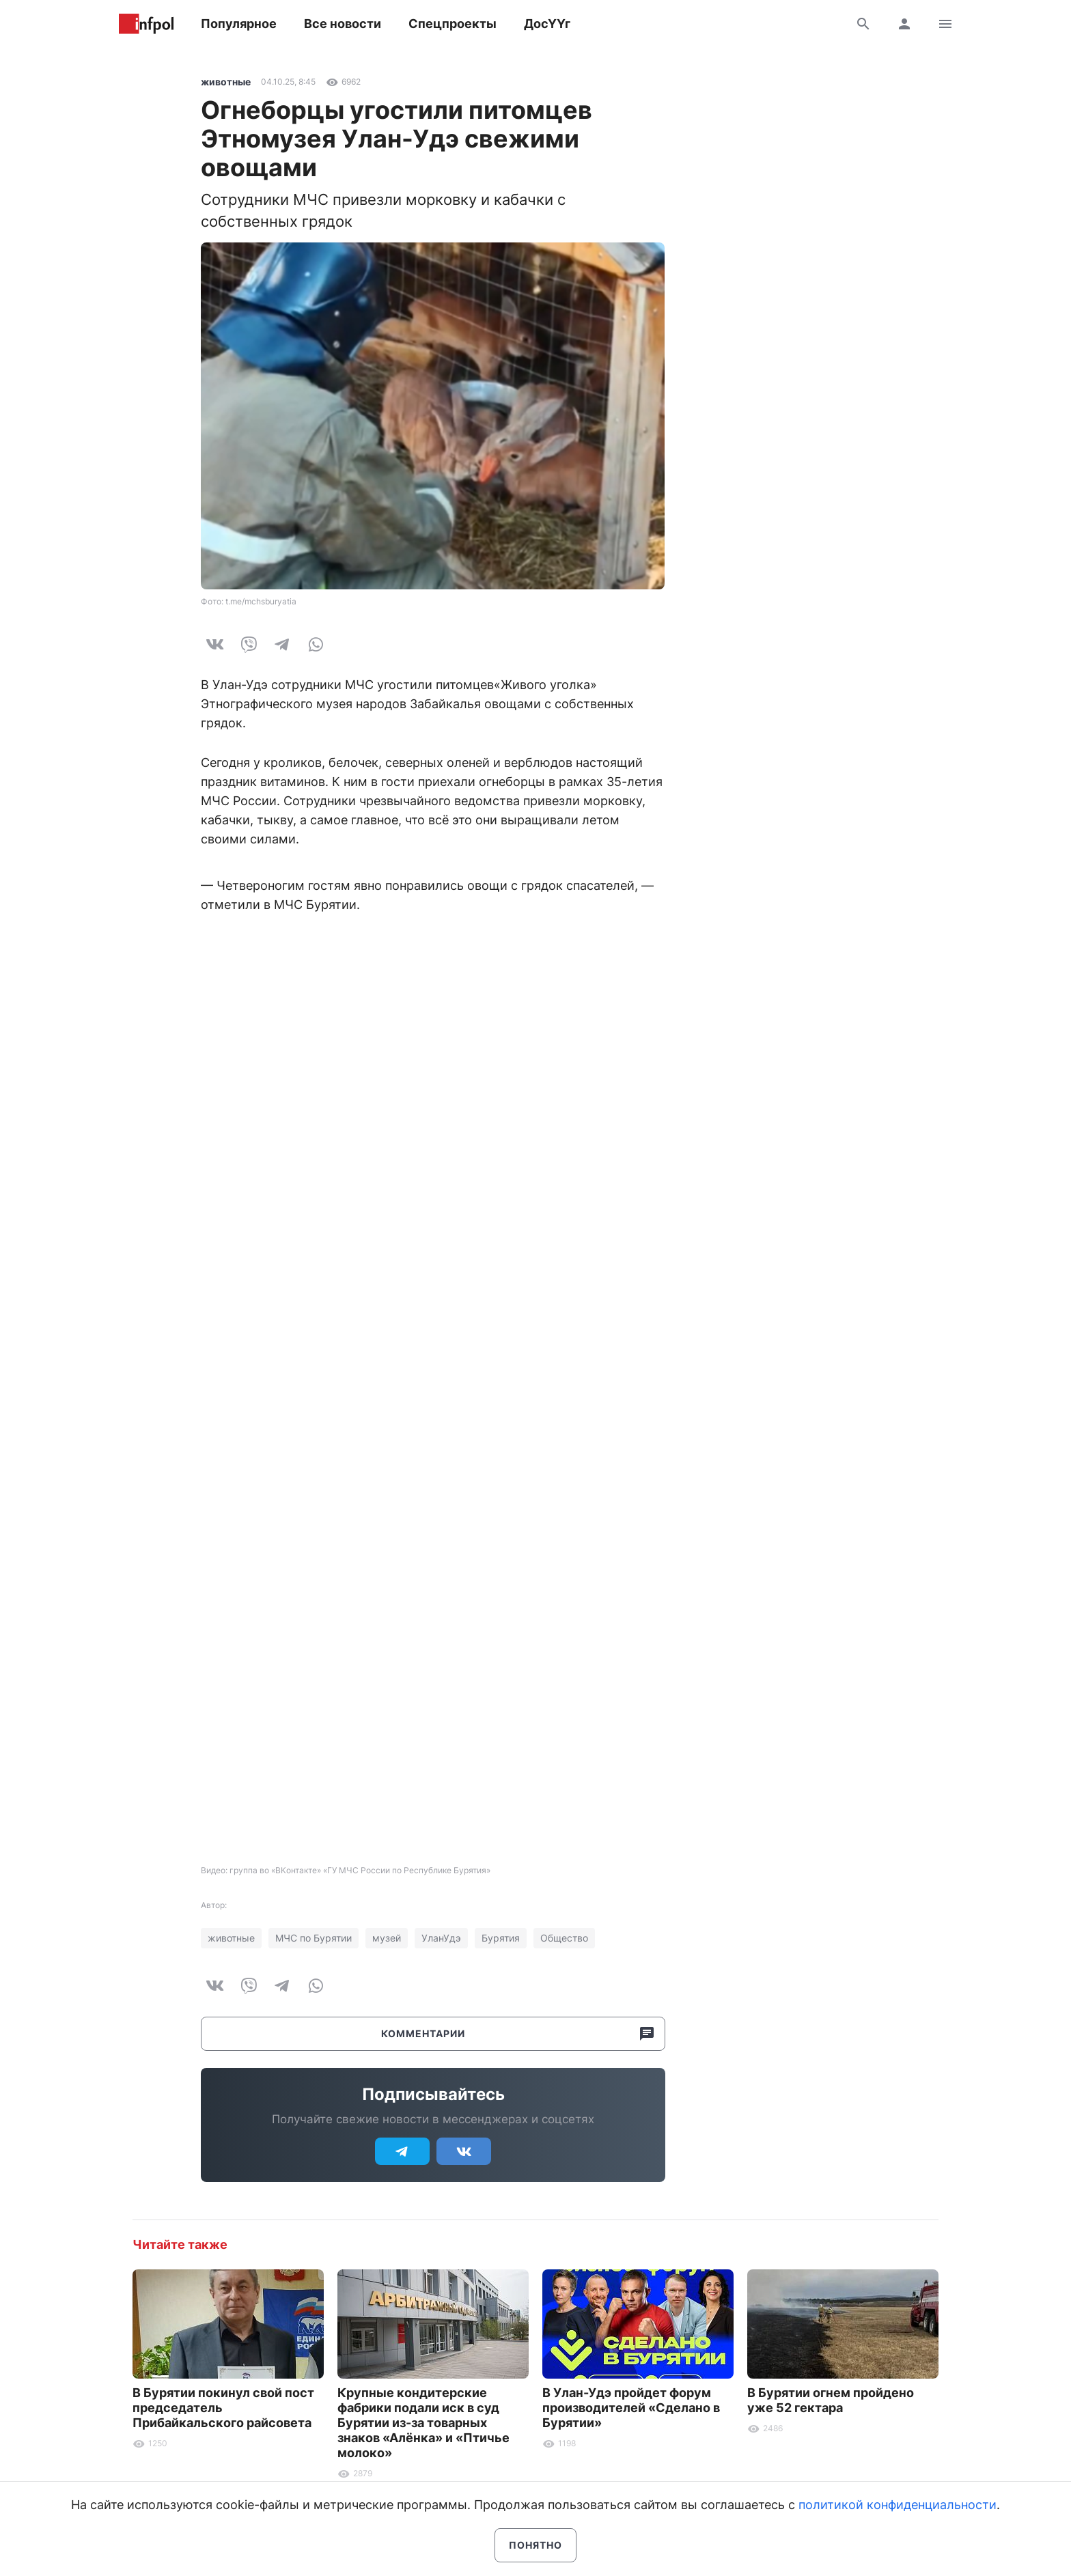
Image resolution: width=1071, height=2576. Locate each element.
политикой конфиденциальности (897, 2504)
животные (226, 81)
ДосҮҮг (547, 23)
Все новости (342, 23)
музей (386, 1938)
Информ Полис (146, 24)
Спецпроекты (452, 23)
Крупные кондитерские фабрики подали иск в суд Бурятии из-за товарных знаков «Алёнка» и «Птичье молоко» (423, 2422)
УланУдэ (441, 1938)
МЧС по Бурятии (313, 1938)
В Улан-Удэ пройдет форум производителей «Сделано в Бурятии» (631, 2407)
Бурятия (501, 1938)
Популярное (239, 23)
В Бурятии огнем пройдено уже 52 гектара (830, 2400)
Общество (564, 1938)
